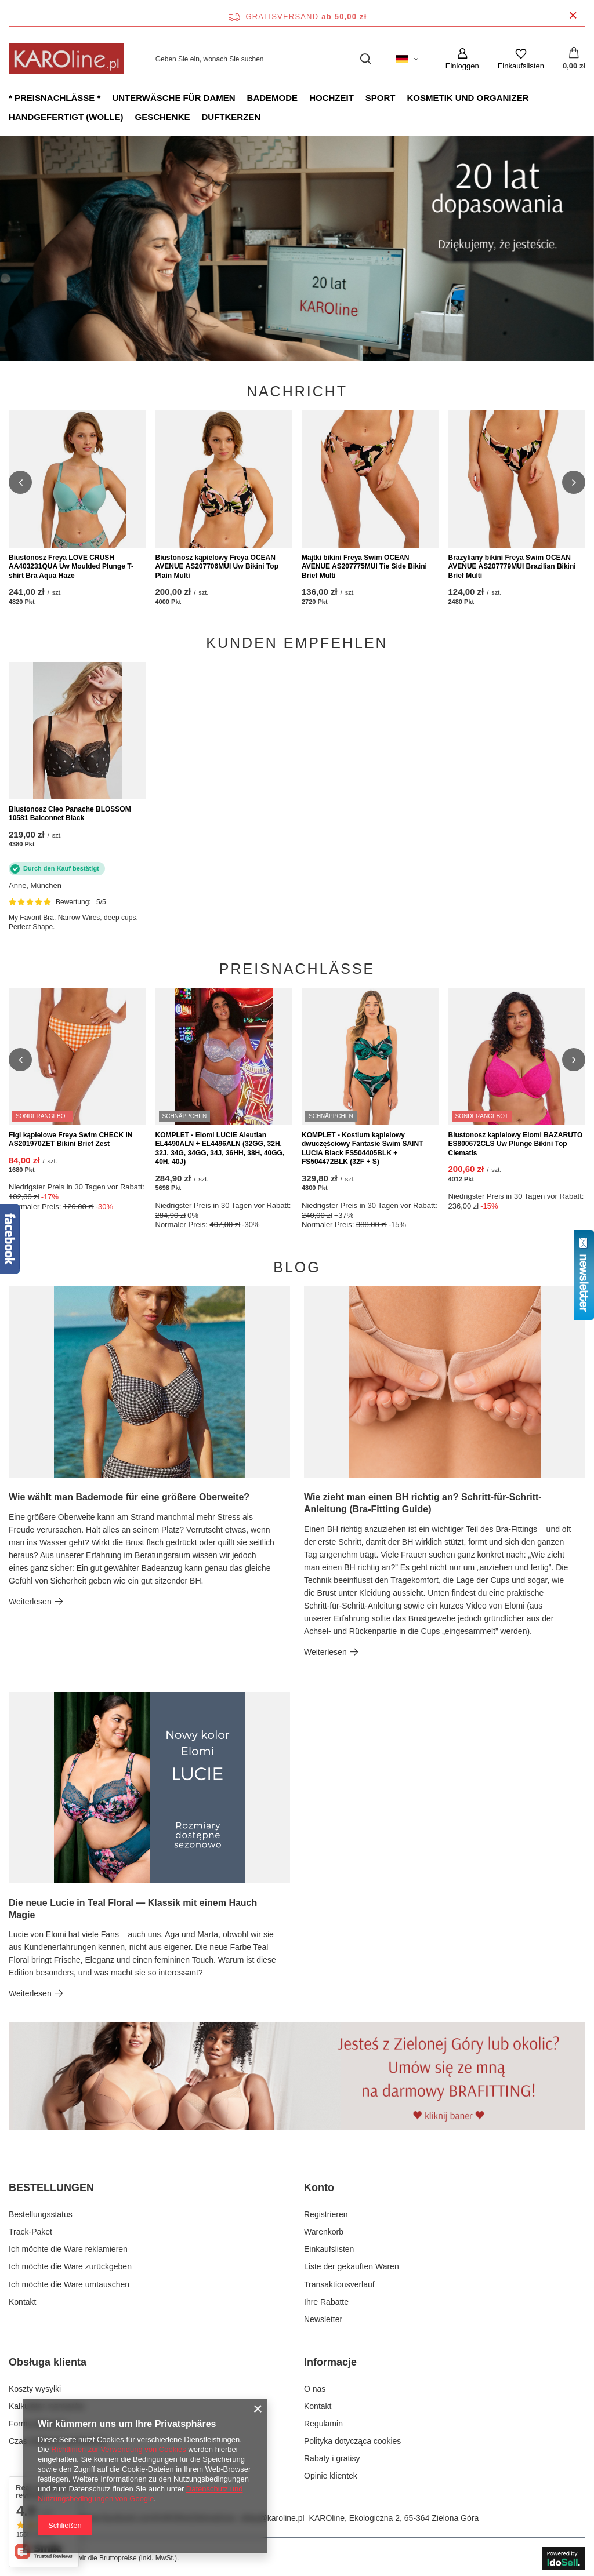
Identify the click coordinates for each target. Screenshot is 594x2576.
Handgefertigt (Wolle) (66, 117)
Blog (296, 1267)
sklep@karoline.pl (272, 2518)
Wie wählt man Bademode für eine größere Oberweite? (129, 1497)
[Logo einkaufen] (66, 58)
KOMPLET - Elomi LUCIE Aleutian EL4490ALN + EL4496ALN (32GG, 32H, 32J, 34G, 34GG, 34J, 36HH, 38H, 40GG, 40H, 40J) (220, 1148)
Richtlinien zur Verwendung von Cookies (118, 2449)
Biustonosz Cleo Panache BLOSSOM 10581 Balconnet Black (70, 814)
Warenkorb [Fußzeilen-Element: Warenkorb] (323, 2231)
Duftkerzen (231, 117)
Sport (380, 98)
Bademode (272, 98)
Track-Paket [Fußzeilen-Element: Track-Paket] (30, 2231)
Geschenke (162, 117)
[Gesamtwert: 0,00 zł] (574, 59)
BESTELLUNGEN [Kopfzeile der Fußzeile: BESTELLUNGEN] (51, 2187)
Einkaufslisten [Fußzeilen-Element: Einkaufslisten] (329, 2249)
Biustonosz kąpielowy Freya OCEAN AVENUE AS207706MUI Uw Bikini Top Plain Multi (217, 567)
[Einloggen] (462, 59)
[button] (20, 482)
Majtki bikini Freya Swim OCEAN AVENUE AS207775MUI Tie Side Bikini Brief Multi (364, 567)
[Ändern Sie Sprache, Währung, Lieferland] (407, 59)
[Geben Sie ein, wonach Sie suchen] (263, 59)
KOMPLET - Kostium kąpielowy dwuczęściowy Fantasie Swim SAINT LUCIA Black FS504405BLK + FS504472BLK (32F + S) (362, 1148)
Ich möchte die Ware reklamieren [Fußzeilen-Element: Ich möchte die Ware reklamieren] (68, 2249)
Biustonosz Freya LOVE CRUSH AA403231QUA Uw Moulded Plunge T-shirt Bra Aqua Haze (71, 567)
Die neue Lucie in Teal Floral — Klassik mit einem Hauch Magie (133, 1909)
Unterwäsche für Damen (173, 98)
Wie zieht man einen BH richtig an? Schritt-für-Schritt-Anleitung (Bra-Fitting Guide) (423, 1503)
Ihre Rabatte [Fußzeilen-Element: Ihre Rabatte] (326, 2301)
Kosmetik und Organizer (467, 98)
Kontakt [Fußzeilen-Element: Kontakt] (22, 2301)
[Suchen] (366, 59)
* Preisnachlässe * (54, 98)
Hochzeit (331, 98)
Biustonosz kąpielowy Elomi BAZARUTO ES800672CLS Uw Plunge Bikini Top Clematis (515, 1144)
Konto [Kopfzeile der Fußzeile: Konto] (319, 2187)
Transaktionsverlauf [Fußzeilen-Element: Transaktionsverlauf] (339, 2284)
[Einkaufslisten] (521, 59)
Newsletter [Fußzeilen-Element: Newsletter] (323, 2319)
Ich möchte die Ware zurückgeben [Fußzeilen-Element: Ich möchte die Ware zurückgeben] (70, 2266)
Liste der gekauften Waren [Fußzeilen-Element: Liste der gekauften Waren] (351, 2266)
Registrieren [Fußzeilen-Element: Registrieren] (325, 2214)
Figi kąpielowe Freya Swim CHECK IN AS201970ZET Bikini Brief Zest (70, 1139)
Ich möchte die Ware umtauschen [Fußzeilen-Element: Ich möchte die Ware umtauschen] (69, 2284)
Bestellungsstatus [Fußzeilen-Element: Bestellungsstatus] (41, 2214)
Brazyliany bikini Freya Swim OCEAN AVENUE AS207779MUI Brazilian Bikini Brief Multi (512, 567)
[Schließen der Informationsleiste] (573, 16)
